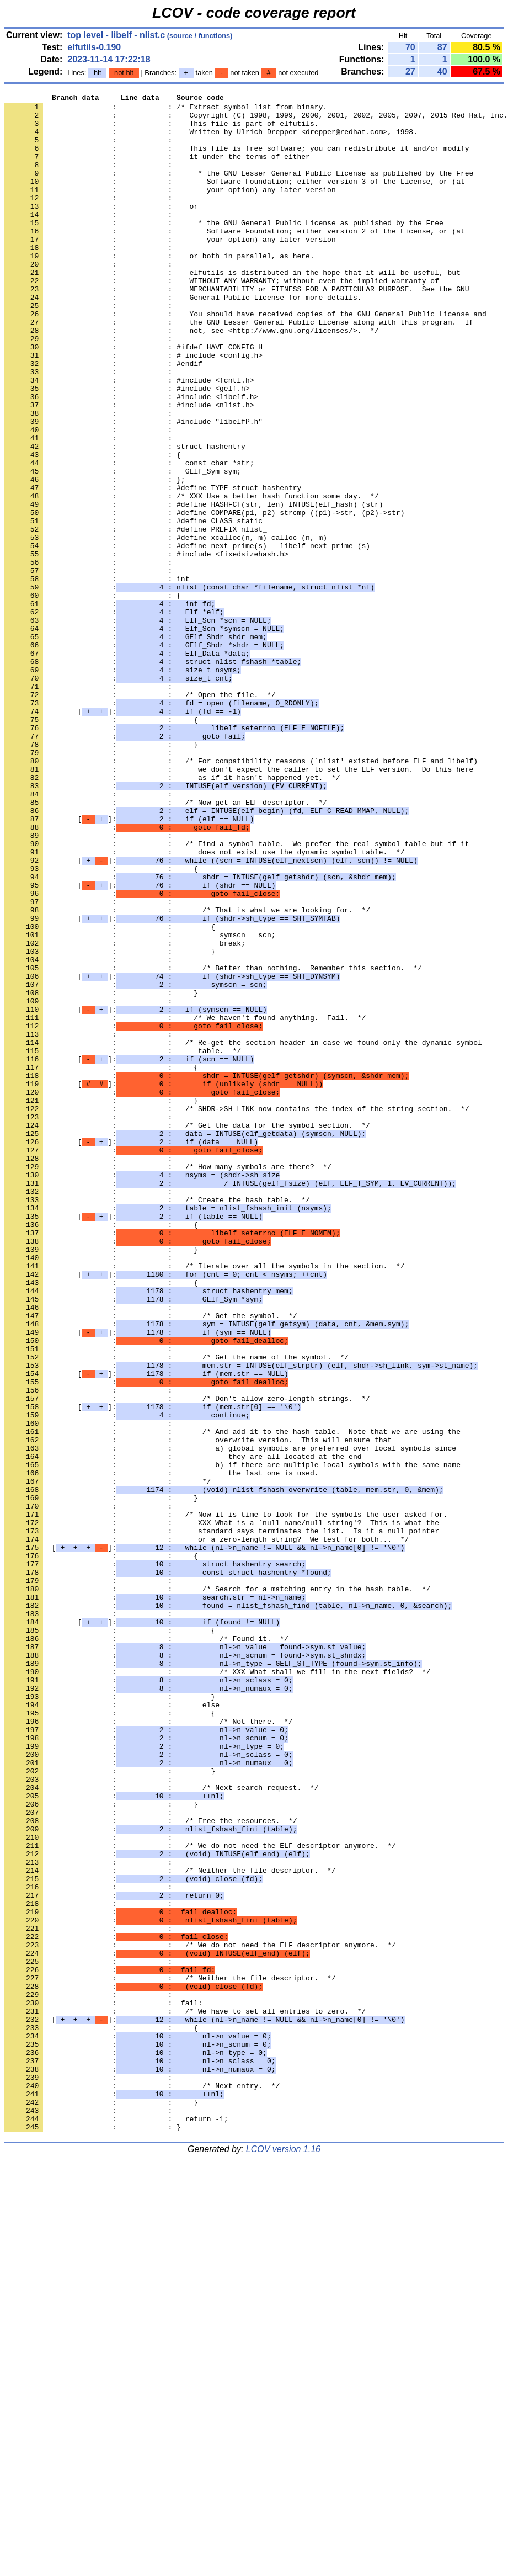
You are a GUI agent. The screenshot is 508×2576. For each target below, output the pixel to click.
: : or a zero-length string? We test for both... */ (206, 1829)
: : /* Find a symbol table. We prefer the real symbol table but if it (236, 994)
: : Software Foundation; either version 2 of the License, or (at (234, 259)
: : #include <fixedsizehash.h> (146, 646)
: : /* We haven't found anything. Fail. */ (185, 1203)
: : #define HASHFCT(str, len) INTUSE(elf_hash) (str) (193, 587)
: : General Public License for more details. (182, 338)
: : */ (107, 1759)
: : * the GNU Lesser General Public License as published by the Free (238, 189)
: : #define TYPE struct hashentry (152, 567)
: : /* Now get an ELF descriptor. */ (165, 944)
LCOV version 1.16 (283, 2556)
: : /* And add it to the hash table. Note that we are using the (232, 1699)
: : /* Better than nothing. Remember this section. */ (213, 1143)
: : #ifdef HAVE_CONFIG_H (133, 398)
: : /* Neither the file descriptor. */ (170, 2226)
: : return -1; (116, 2524)
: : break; (124, 1113)
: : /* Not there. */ (148, 2047)
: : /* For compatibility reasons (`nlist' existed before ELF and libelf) (241, 895)
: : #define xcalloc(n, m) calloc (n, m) (165, 626)
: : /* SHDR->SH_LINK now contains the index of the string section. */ (236, 1312)
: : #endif (103, 418)
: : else (112, 2027)
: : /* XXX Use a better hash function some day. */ (191, 577)
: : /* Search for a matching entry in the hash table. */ (217, 1888)
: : (90, 150)
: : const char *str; (129, 537)
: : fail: (103, 2385)
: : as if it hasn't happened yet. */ (172, 915)
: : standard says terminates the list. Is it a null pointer (221, 1819)
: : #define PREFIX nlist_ (135, 617)
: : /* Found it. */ (146, 1948)
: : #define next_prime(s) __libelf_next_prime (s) (187, 636)
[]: (122, 835)
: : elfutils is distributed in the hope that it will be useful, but (232, 309)
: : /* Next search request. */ (161, 2127)
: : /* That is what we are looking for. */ (187, 1074)
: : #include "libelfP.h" (133, 487)
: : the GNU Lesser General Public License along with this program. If (238, 368)
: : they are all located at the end (182, 1729)
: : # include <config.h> (133, 408)
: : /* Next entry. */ (142, 2484)
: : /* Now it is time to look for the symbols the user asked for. (225, 1799)
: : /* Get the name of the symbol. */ (176, 1610)
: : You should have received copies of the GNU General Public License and (245, 358)
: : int (96, 676)
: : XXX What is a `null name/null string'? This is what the (221, 1809)
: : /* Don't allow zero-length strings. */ (187, 1660)
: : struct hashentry (124, 517)
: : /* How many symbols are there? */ (167, 1382)
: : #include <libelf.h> (131, 458)
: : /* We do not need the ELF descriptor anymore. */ (200, 2196)
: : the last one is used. (161, 1749)
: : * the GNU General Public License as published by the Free (223, 249)
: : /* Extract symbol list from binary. (165, 110)
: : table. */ (122, 1242)
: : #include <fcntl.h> (129, 438)
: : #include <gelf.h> (127, 448)
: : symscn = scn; (139, 1103)
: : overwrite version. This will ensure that (198, 1709)
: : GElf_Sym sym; (122, 547)
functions (215, 35)
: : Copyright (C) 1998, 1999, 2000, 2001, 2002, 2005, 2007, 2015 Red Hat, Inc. (256, 120)
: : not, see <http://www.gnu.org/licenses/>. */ (191, 378)
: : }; (94, 557)
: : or (101, 229)
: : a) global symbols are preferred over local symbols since (230, 1719)
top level (85, 35)
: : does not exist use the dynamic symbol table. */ (204, 1004)
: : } (101, 875)
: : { (92, 527)
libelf (121, 35)
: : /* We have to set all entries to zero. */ (185, 2395)
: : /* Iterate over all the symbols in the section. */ (204, 1501)
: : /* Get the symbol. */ (150, 1560)
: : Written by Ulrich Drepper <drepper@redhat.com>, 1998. (211, 140)
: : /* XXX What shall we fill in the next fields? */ (217, 1988)
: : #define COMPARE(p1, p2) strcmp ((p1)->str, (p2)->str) (204, 597)
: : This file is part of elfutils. (161, 130)
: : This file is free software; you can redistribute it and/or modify (236, 159)
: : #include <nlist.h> (129, 467)
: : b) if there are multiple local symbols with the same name (232, 1739)
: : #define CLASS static (133, 607)
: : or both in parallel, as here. (159, 289)
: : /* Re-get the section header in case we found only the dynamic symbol (243, 1232)
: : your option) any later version (170, 209)
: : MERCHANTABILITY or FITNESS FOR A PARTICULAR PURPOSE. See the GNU (236, 328)
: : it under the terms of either (157, 169)
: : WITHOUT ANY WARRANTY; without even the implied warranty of (221, 318)
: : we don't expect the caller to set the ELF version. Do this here (238, 905)
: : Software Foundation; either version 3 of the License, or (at (234, 199)
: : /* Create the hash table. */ (157, 1421)
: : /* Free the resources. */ (150, 2166)
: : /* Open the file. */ (139, 815)
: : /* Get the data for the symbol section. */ (187, 1332)
